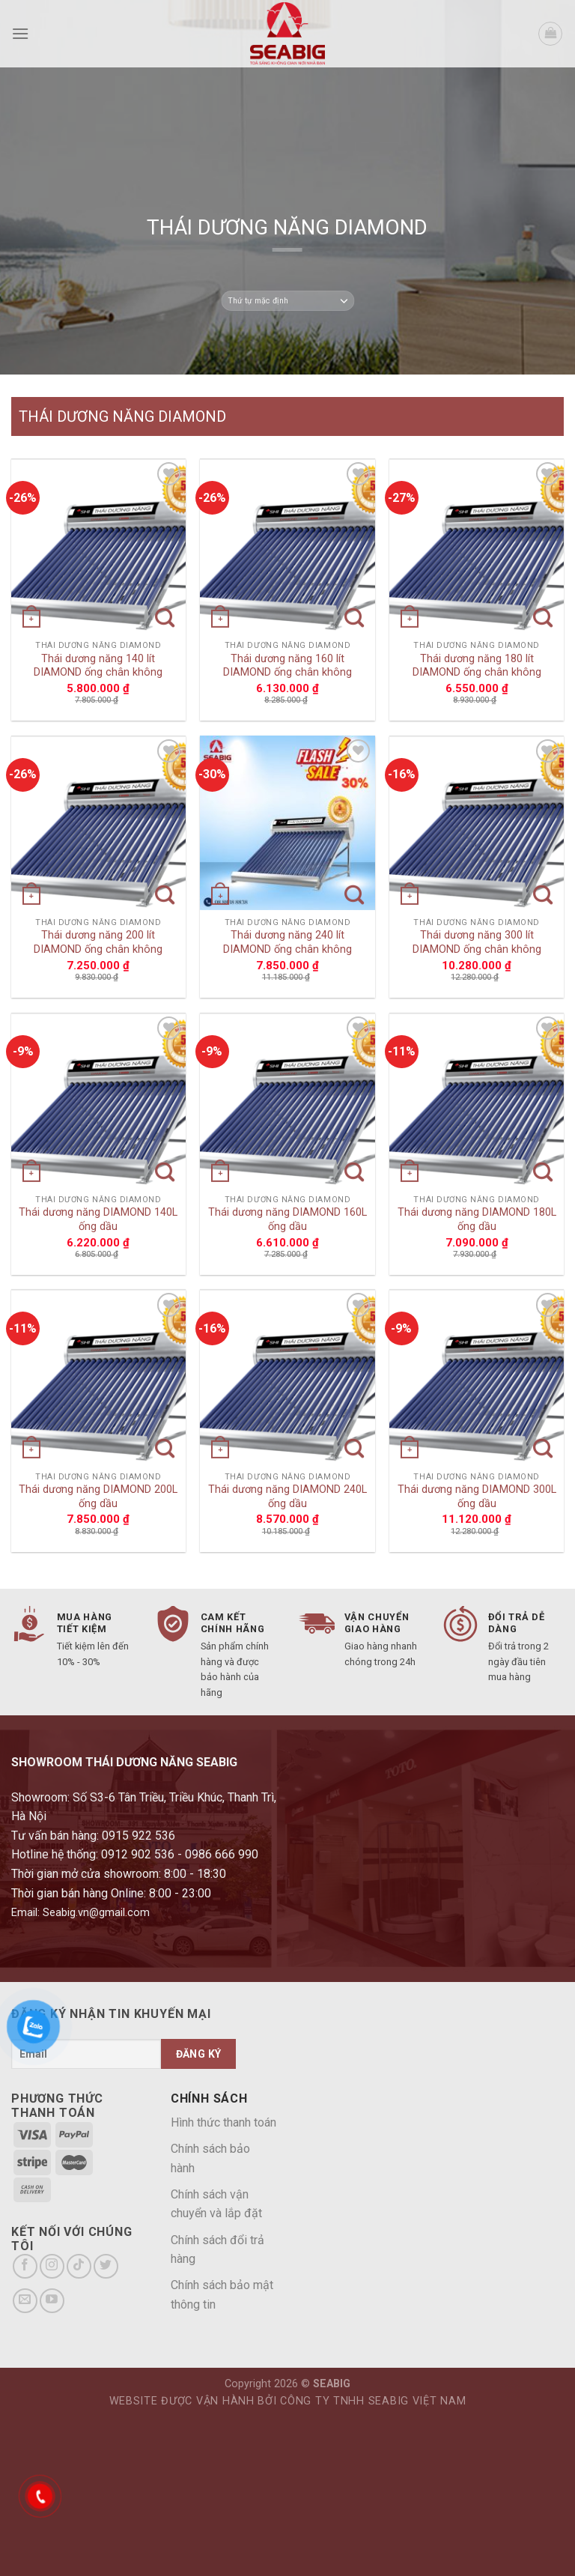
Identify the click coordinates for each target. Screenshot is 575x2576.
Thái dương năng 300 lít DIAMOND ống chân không (477, 942)
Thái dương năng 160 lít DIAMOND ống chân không (287, 665)
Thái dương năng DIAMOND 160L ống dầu (287, 1219)
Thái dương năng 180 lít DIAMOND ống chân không (477, 665)
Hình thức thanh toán (223, 2122)
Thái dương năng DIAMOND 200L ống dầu (98, 1496)
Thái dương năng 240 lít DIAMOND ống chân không (287, 942)
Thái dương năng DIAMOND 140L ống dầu (98, 1219)
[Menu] (20, 33)
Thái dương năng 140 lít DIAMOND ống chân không (98, 665)
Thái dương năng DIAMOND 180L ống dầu (477, 1219)
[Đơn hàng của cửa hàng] (287, 301)
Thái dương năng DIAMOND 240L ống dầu (287, 1496)
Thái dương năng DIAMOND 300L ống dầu (477, 1496)
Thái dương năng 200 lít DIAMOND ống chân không (98, 942)
